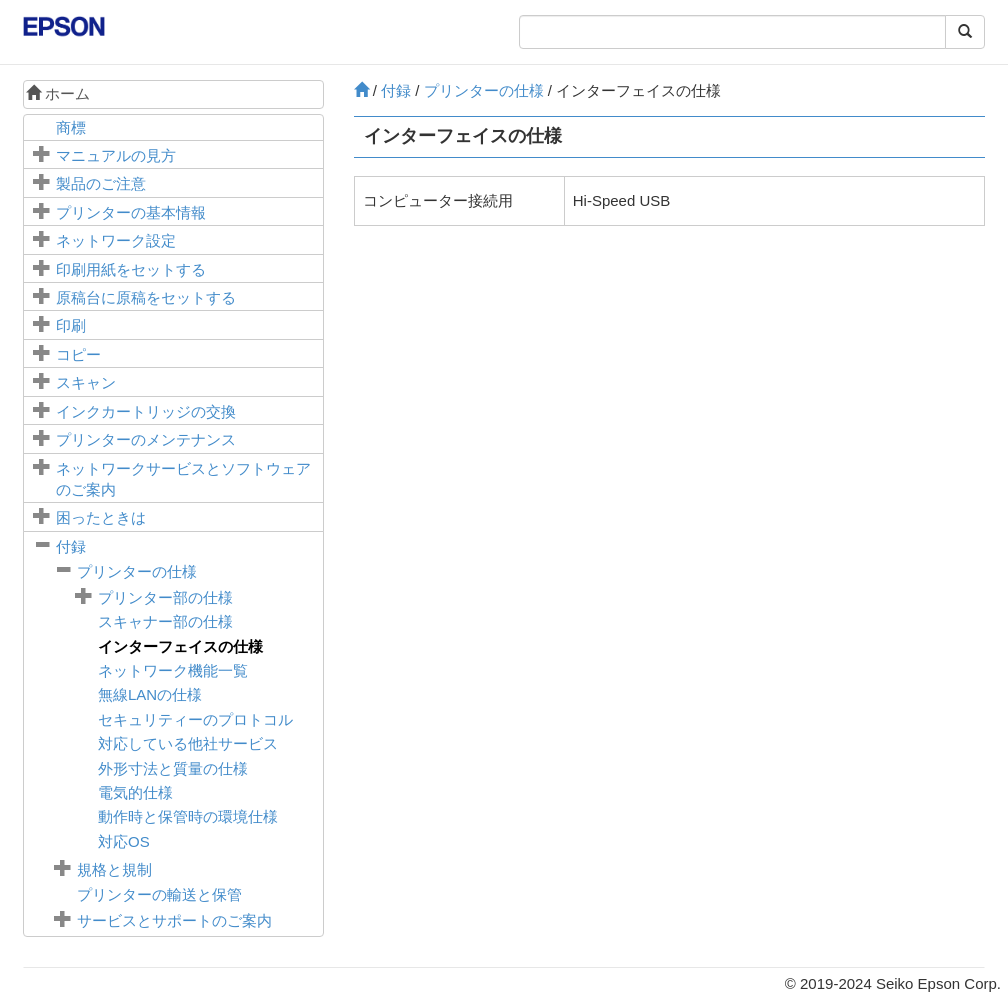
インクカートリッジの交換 (146, 411)
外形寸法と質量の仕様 (173, 768)
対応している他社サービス (188, 743)
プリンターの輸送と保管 (159, 894)
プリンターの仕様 (137, 571)
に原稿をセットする (146, 297)
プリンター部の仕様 (165, 597)
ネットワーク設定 (116, 240)
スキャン (86, 382)
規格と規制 (114, 869)
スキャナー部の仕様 (165, 621)
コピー (78, 354)
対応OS (124, 841)
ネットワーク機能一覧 (173, 670)
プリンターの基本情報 (131, 212)
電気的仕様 (135, 792)
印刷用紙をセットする (131, 269)
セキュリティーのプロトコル (195, 719)
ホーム (58, 93)
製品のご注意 (101, 183)
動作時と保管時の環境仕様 (188, 816)
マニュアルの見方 (116, 155)
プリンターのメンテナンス (146, 439)
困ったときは (101, 517)
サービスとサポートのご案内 (174, 920)
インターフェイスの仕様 (180, 646)
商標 (71, 127)
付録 (71, 546)
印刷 (71, 325)
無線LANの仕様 (150, 694)
